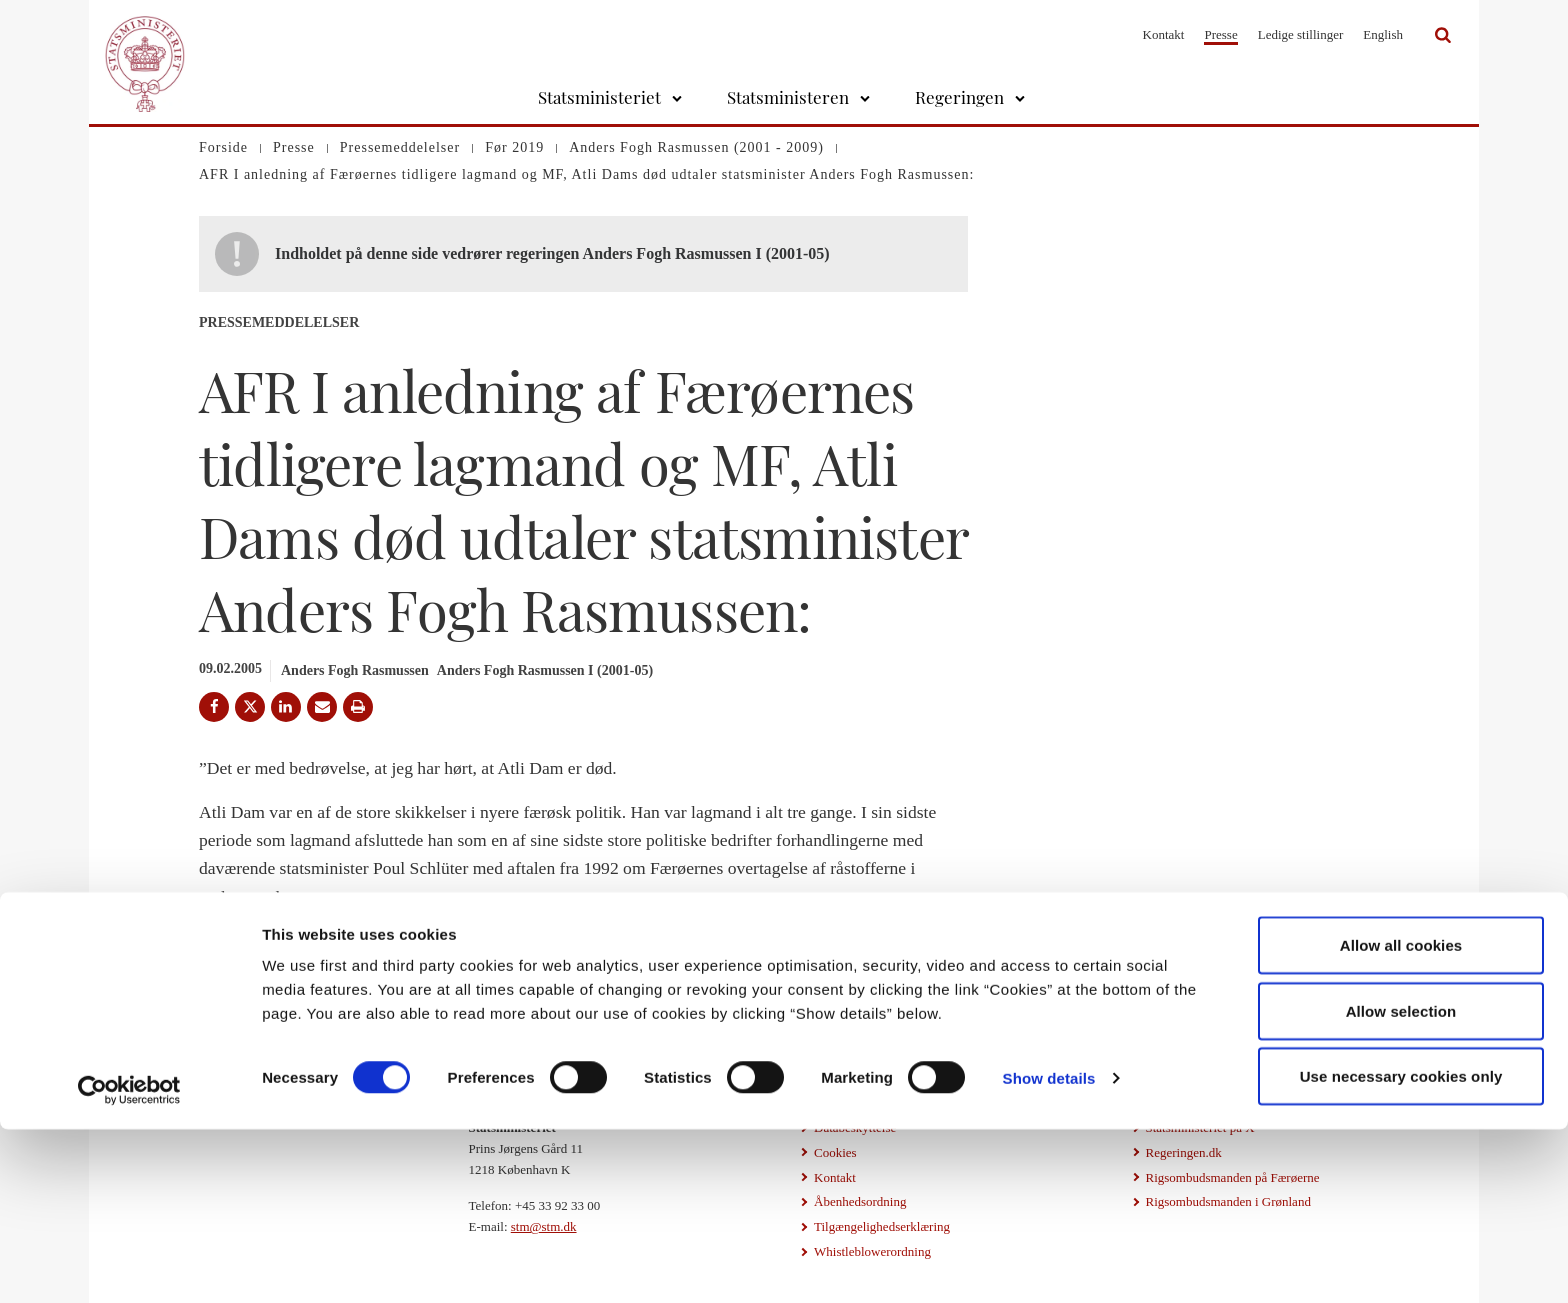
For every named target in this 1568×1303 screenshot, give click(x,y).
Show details (1049, 1251)
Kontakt (1164, 34)
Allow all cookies (1401, 1118)
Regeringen (959, 97)
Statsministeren (788, 97)
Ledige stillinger (1301, 34)
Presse (1220, 34)
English (1383, 34)
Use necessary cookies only (1401, 1249)
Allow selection (1401, 1184)
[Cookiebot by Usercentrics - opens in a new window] (129, 1264)
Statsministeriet (599, 97)
